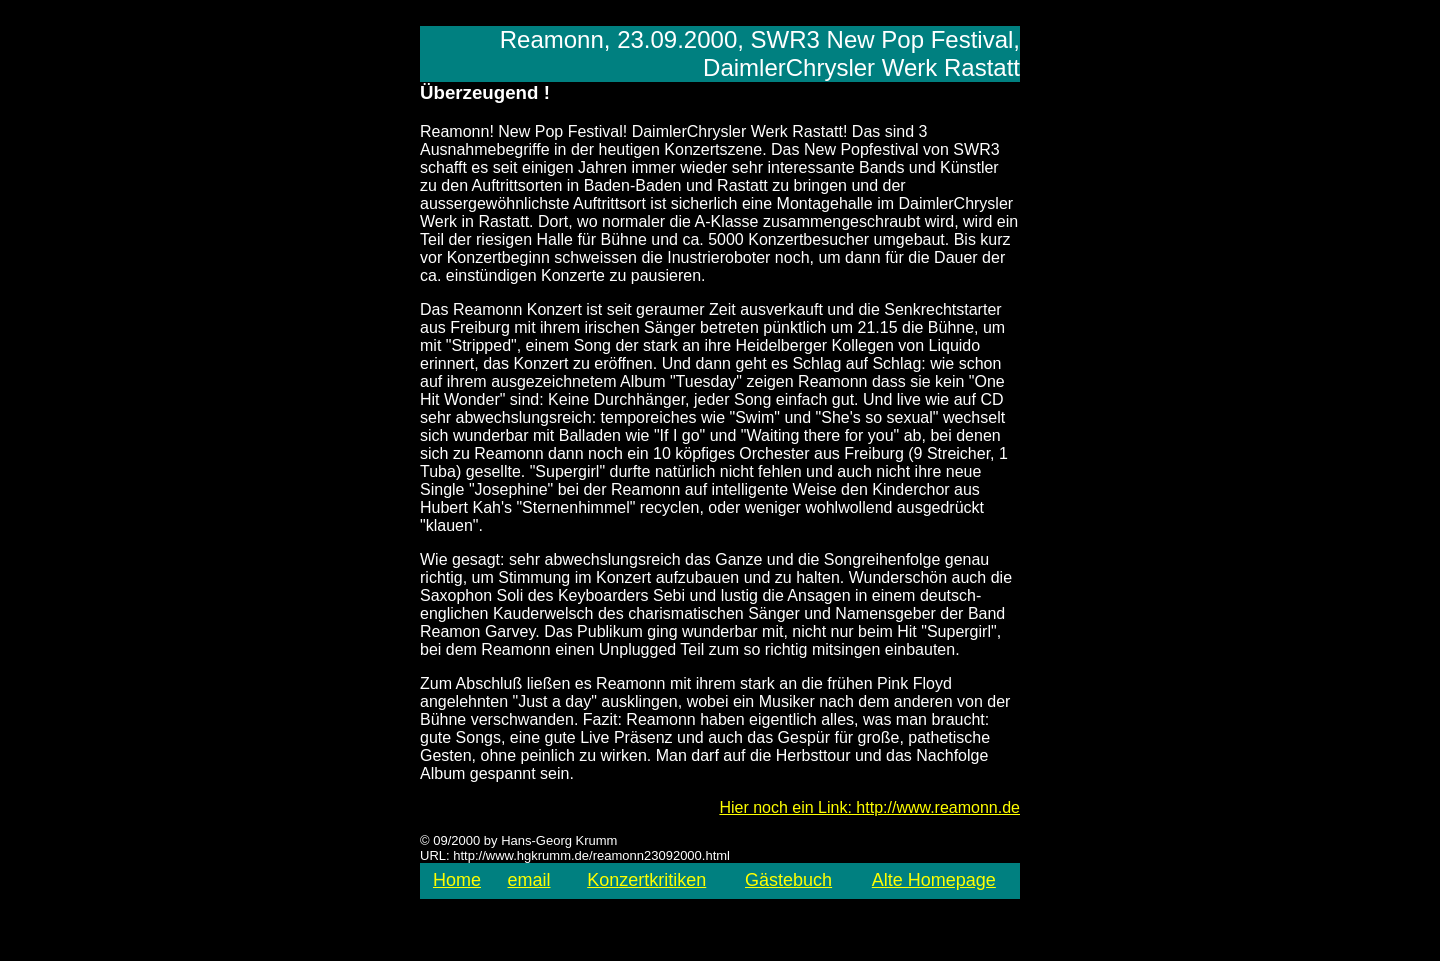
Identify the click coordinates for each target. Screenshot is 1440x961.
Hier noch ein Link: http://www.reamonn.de (869, 807)
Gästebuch (788, 880)
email (528, 880)
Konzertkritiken (646, 880)
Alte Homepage (934, 880)
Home (457, 880)
